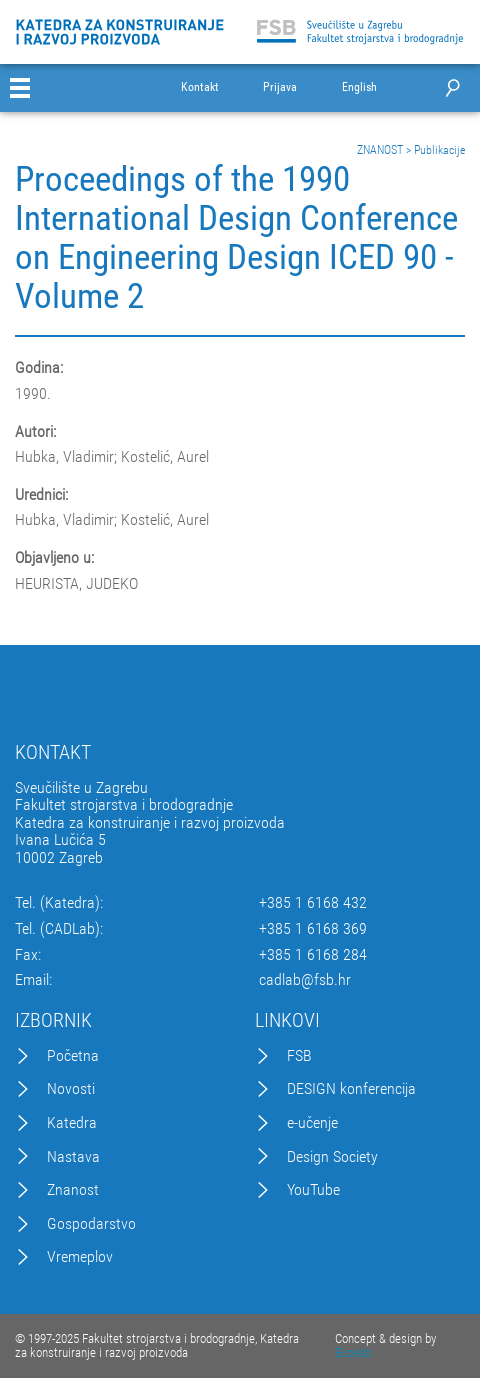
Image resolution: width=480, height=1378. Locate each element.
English (359, 87)
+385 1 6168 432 (313, 903)
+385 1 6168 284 (313, 955)
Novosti (71, 1089)
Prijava (280, 87)
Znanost (73, 1190)
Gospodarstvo (91, 1224)
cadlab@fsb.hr (305, 980)
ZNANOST (380, 150)
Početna (73, 1056)
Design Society (332, 1157)
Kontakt (200, 87)
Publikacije (439, 150)
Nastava (73, 1157)
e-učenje (312, 1123)
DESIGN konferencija (351, 1089)
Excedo (353, 1352)
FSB (299, 1056)
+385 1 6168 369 (313, 929)
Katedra (72, 1123)
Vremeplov (80, 1257)
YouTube (313, 1190)
